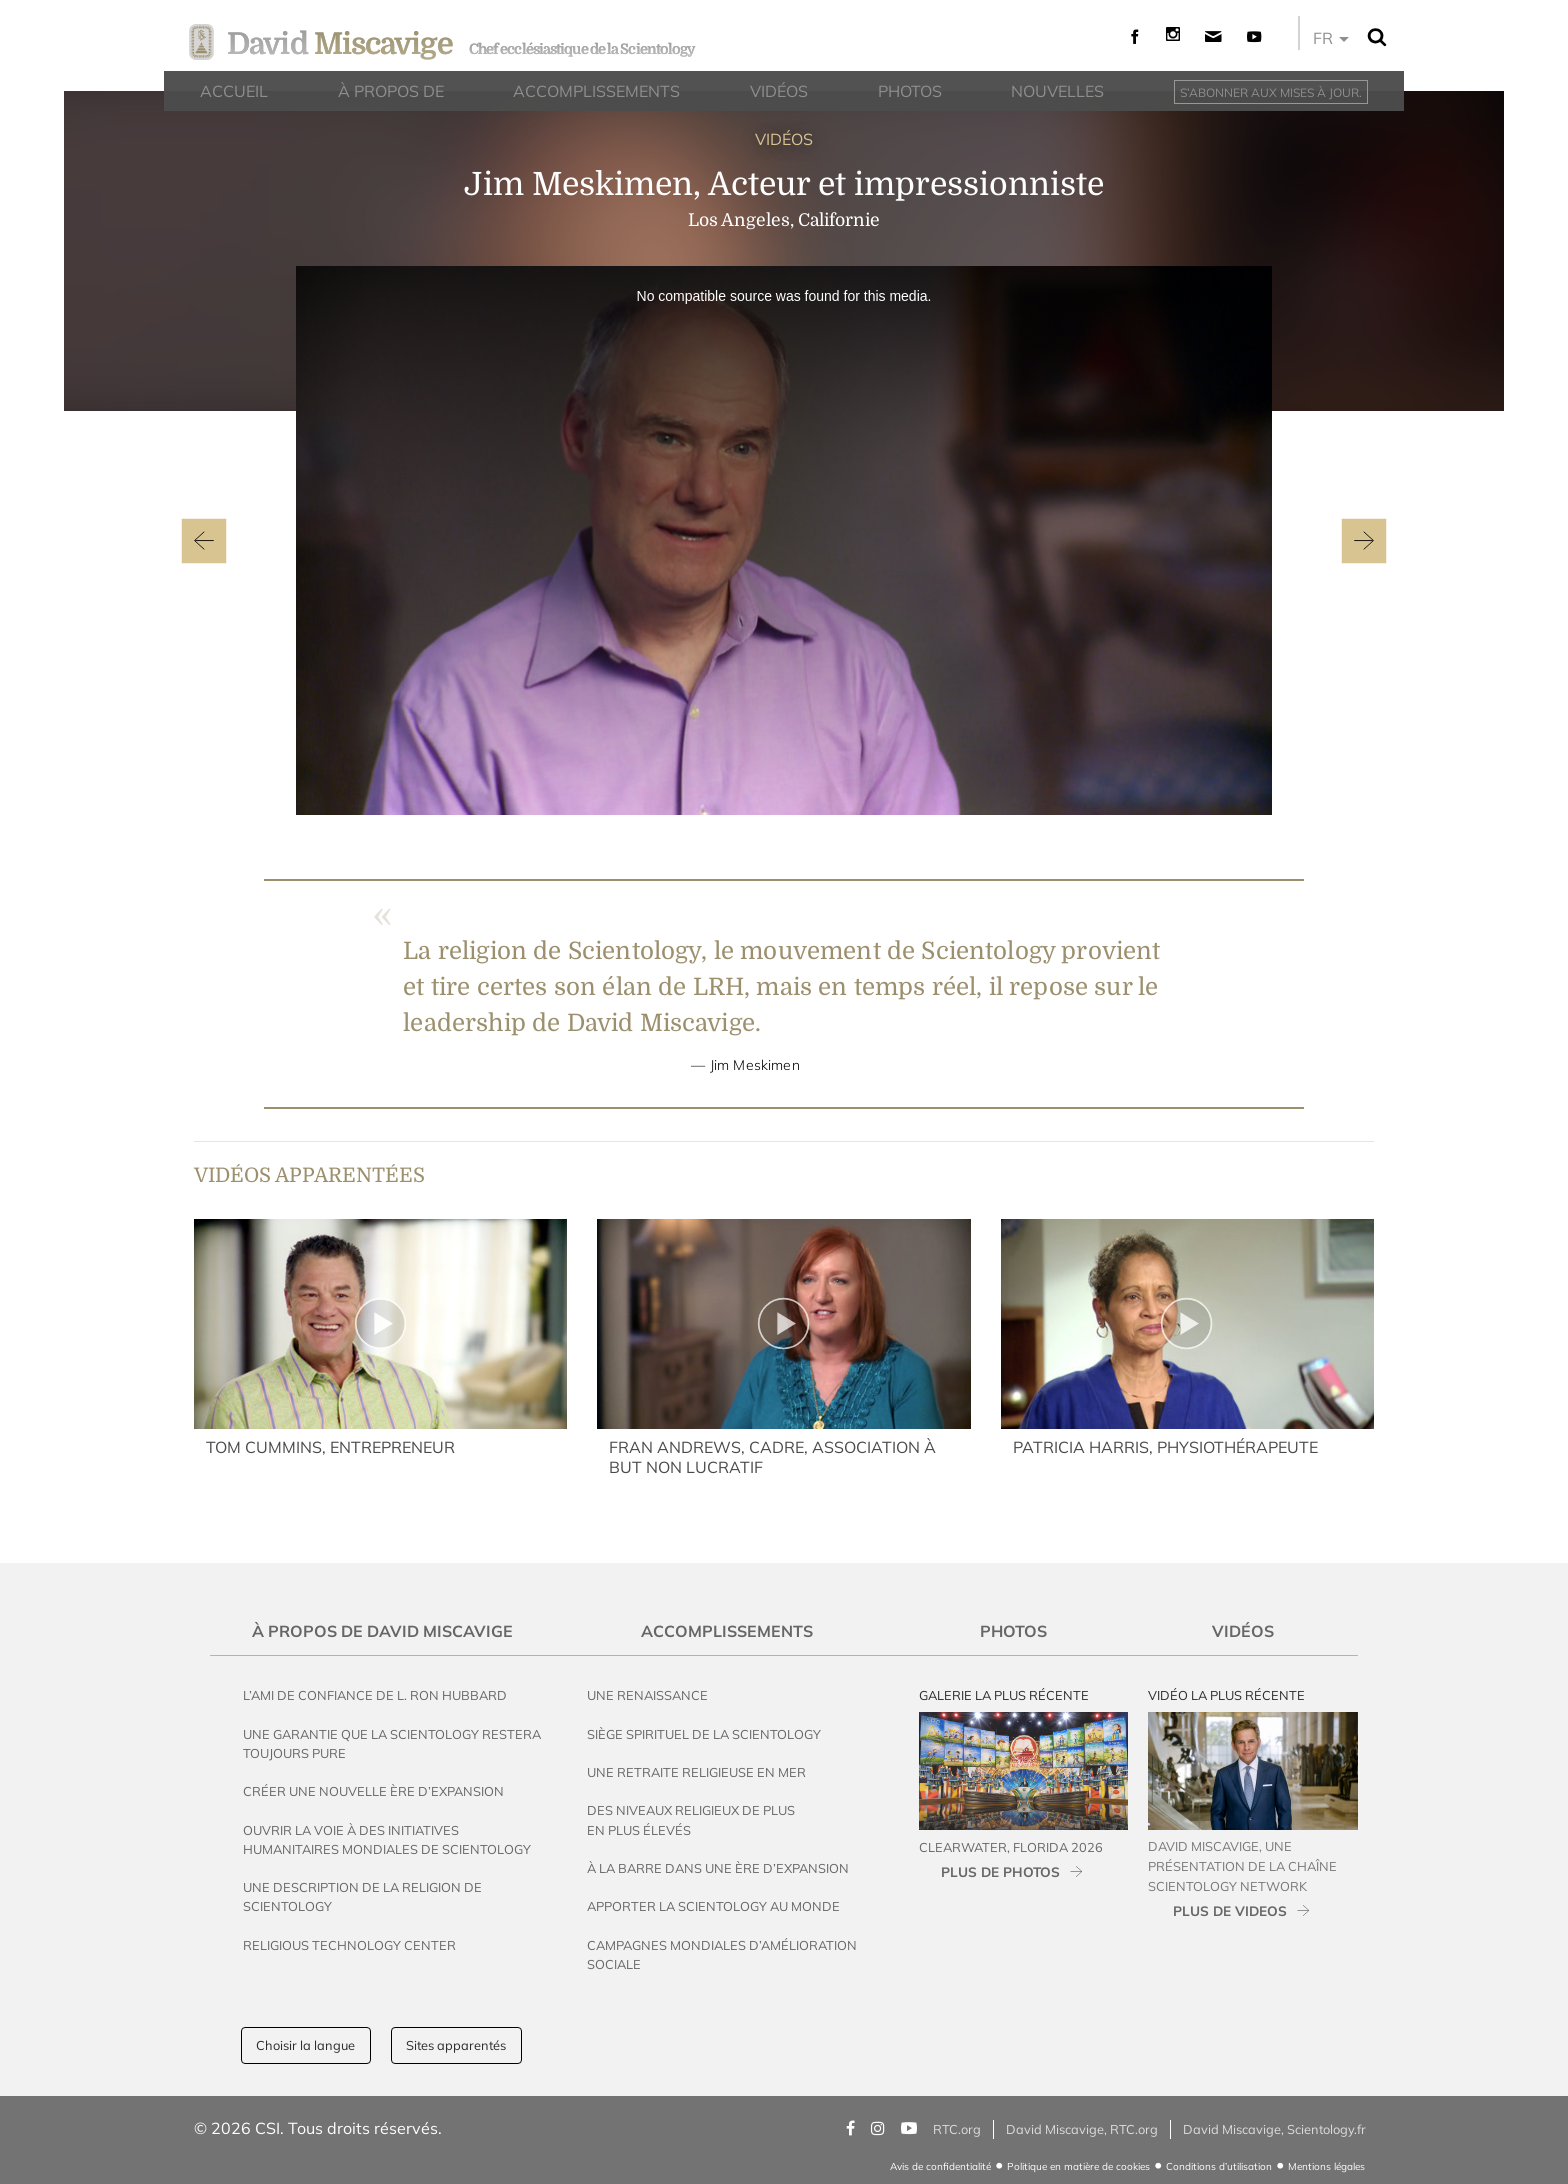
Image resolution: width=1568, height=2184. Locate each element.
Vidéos (1243, 1631)
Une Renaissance (647, 1695)
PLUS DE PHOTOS (1000, 1871)
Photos (1013, 1631)
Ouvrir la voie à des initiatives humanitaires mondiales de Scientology (387, 1839)
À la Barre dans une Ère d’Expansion (718, 1868)
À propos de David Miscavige (382, 1631)
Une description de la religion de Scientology (362, 1896)
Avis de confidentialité (940, 2166)
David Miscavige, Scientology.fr (1274, 2129)
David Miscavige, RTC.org (1082, 2129)
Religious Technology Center (349, 1945)
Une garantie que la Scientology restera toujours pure (392, 1743)
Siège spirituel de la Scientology (704, 1734)
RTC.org (957, 2129)
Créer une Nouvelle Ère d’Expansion (373, 1791)
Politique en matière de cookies (1078, 2166)
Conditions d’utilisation (1219, 2166)
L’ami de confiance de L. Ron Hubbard (375, 1695)
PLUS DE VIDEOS (1230, 1910)
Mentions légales (1326, 2166)
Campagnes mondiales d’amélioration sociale (722, 1954)
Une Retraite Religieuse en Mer (696, 1772)
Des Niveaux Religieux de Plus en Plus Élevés (691, 1819)
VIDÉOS (784, 139)
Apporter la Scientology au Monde (713, 1906)
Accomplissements (727, 1631)
